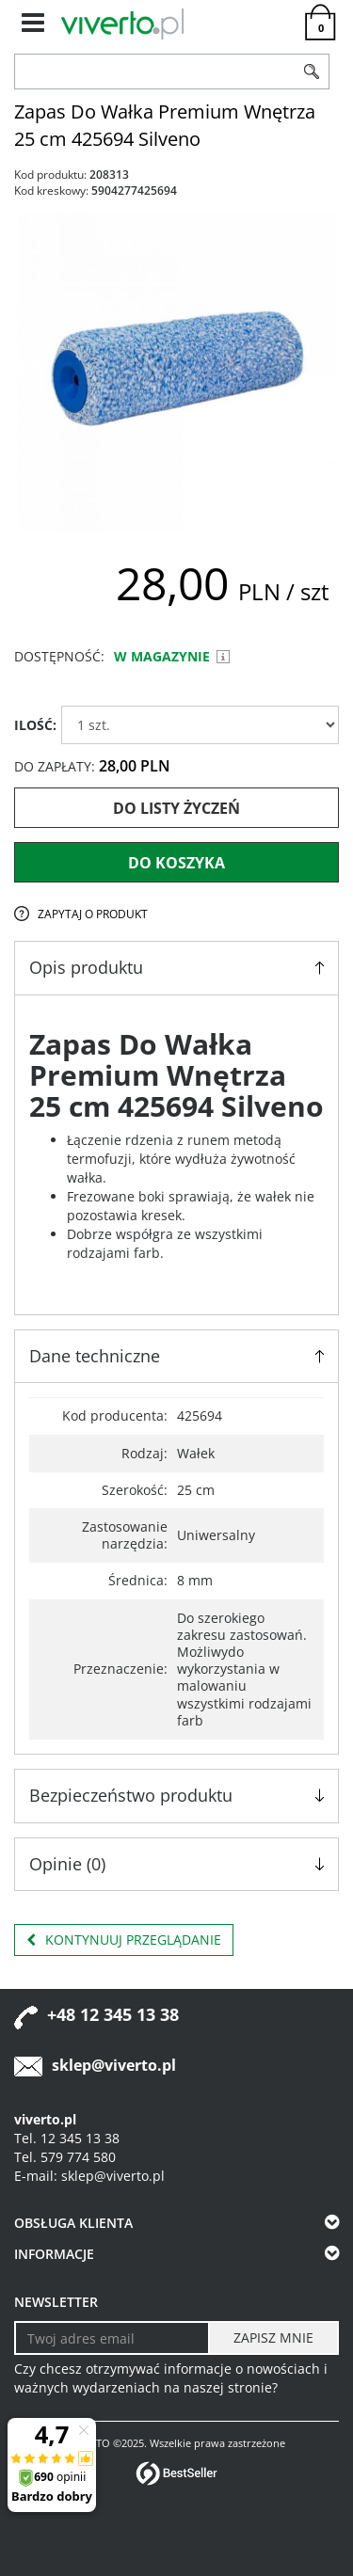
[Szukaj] (312, 71)
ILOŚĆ (35, 725)
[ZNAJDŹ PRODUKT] (155, 71)
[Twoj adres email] (112, 2338)
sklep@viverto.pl (114, 2065)
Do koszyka (176, 862)
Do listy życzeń (176, 808)
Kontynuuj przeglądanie (123, 1940)
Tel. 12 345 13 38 (67, 2138)
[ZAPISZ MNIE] (273, 2338)
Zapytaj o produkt (93, 914)
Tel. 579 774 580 (65, 2157)
